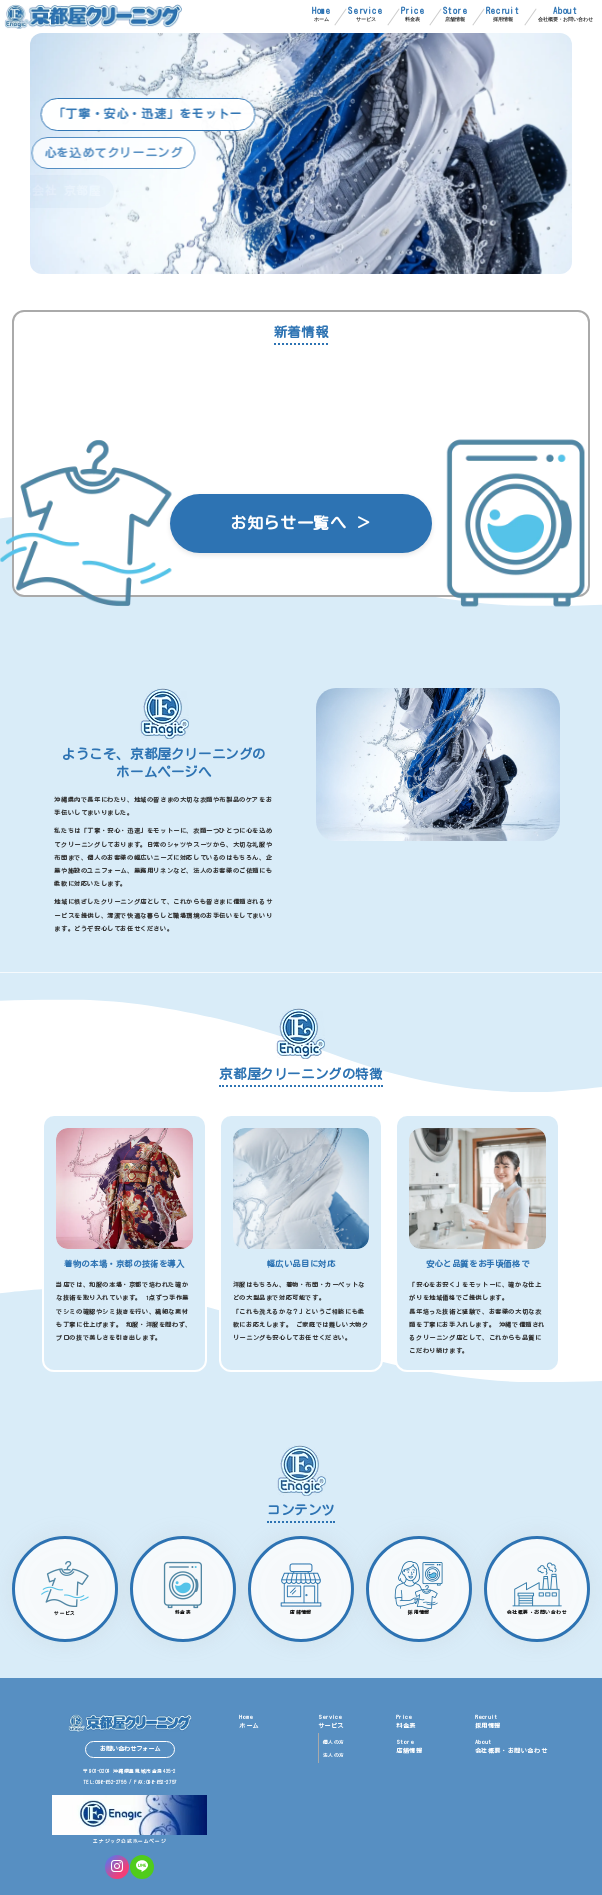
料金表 (413, 14)
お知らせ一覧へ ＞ (300, 523)
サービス (365, 14)
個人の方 (334, 1742)
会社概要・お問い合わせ (565, 14)
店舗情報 (455, 14)
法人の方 (334, 1755)
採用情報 (503, 14)
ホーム (321, 14)
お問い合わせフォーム (130, 1749)
